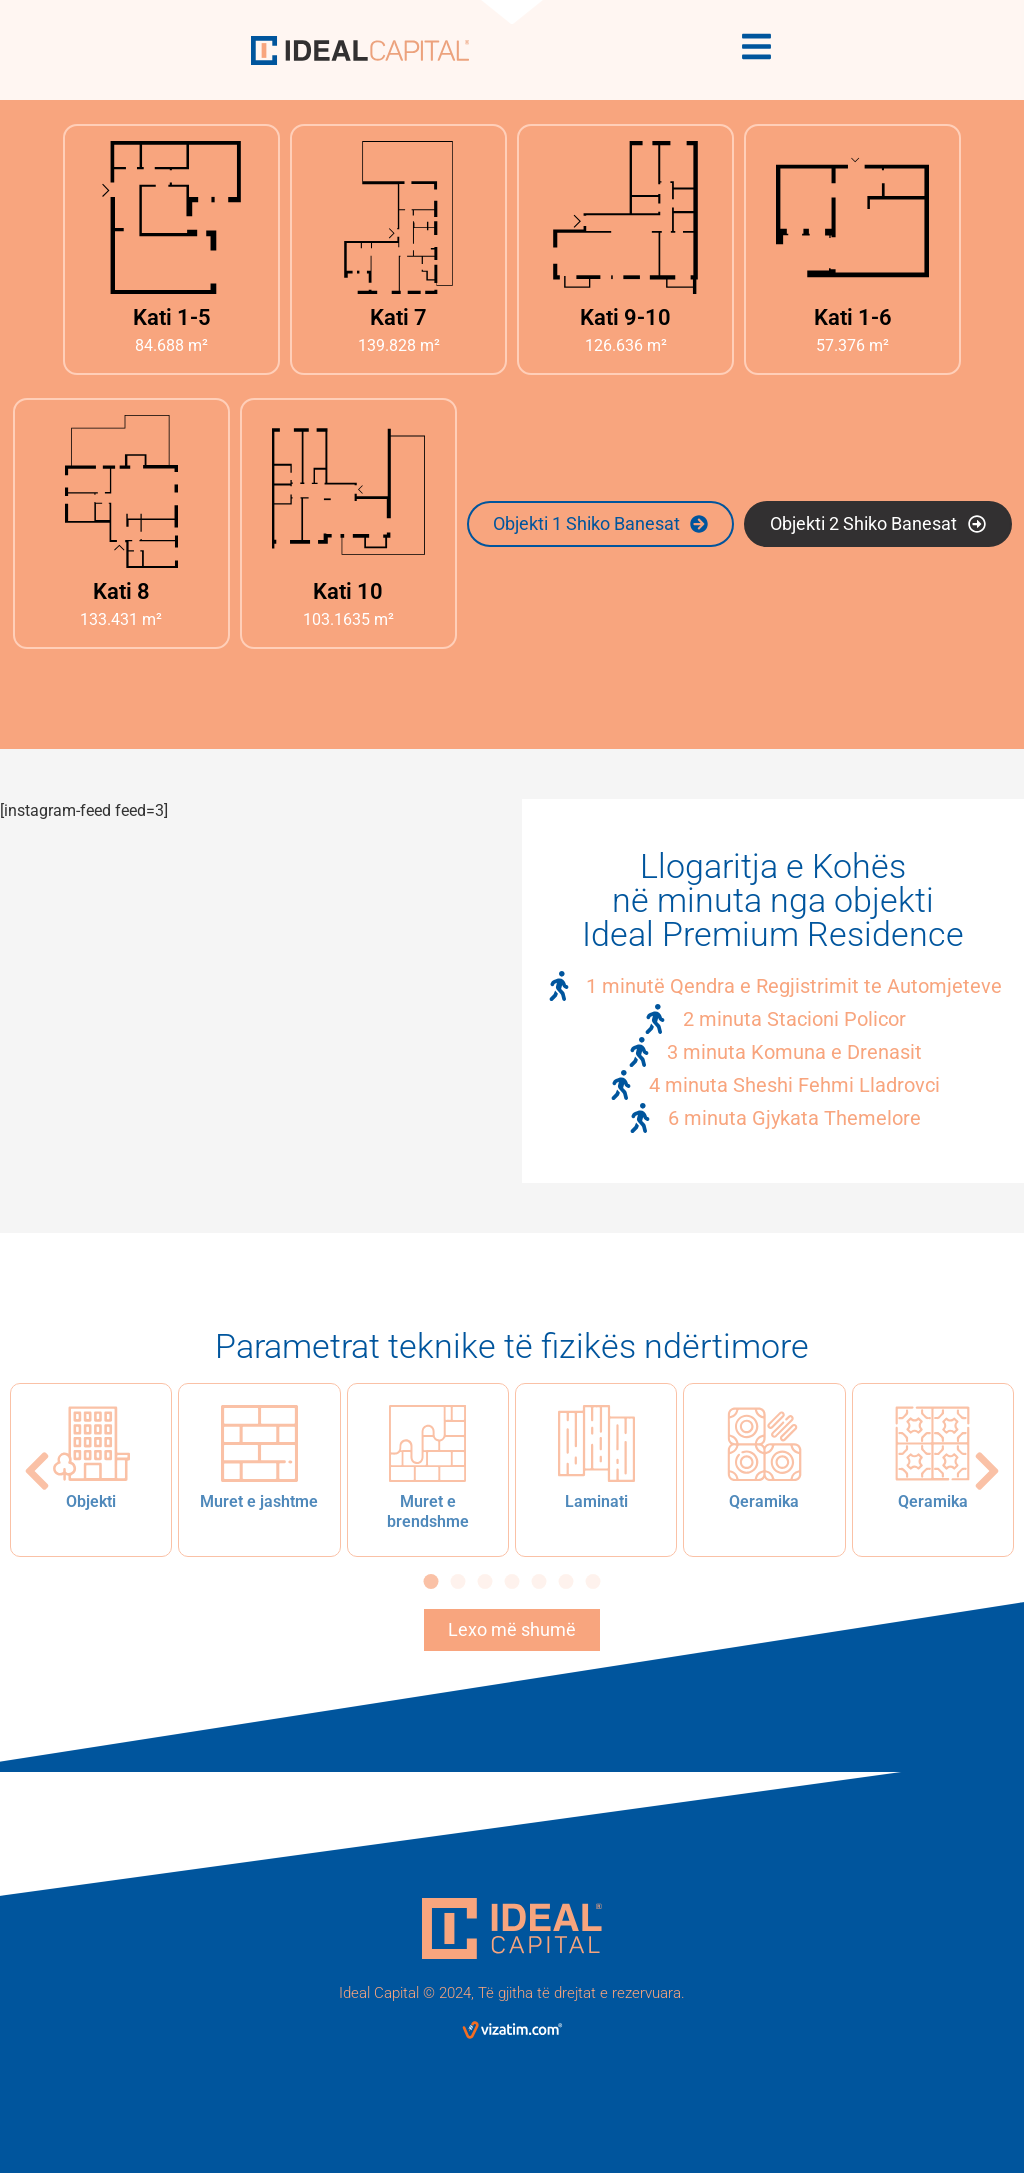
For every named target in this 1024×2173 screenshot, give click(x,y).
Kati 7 (398, 317)
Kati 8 (121, 591)
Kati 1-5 (172, 317)
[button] (37, 1471)
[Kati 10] (348, 491)
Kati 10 (348, 591)
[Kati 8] (121, 491)
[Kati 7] (398, 217)
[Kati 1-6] (852, 217)
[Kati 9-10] (625, 217)
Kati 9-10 (625, 317)
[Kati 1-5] (171, 217)
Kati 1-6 (853, 317)
